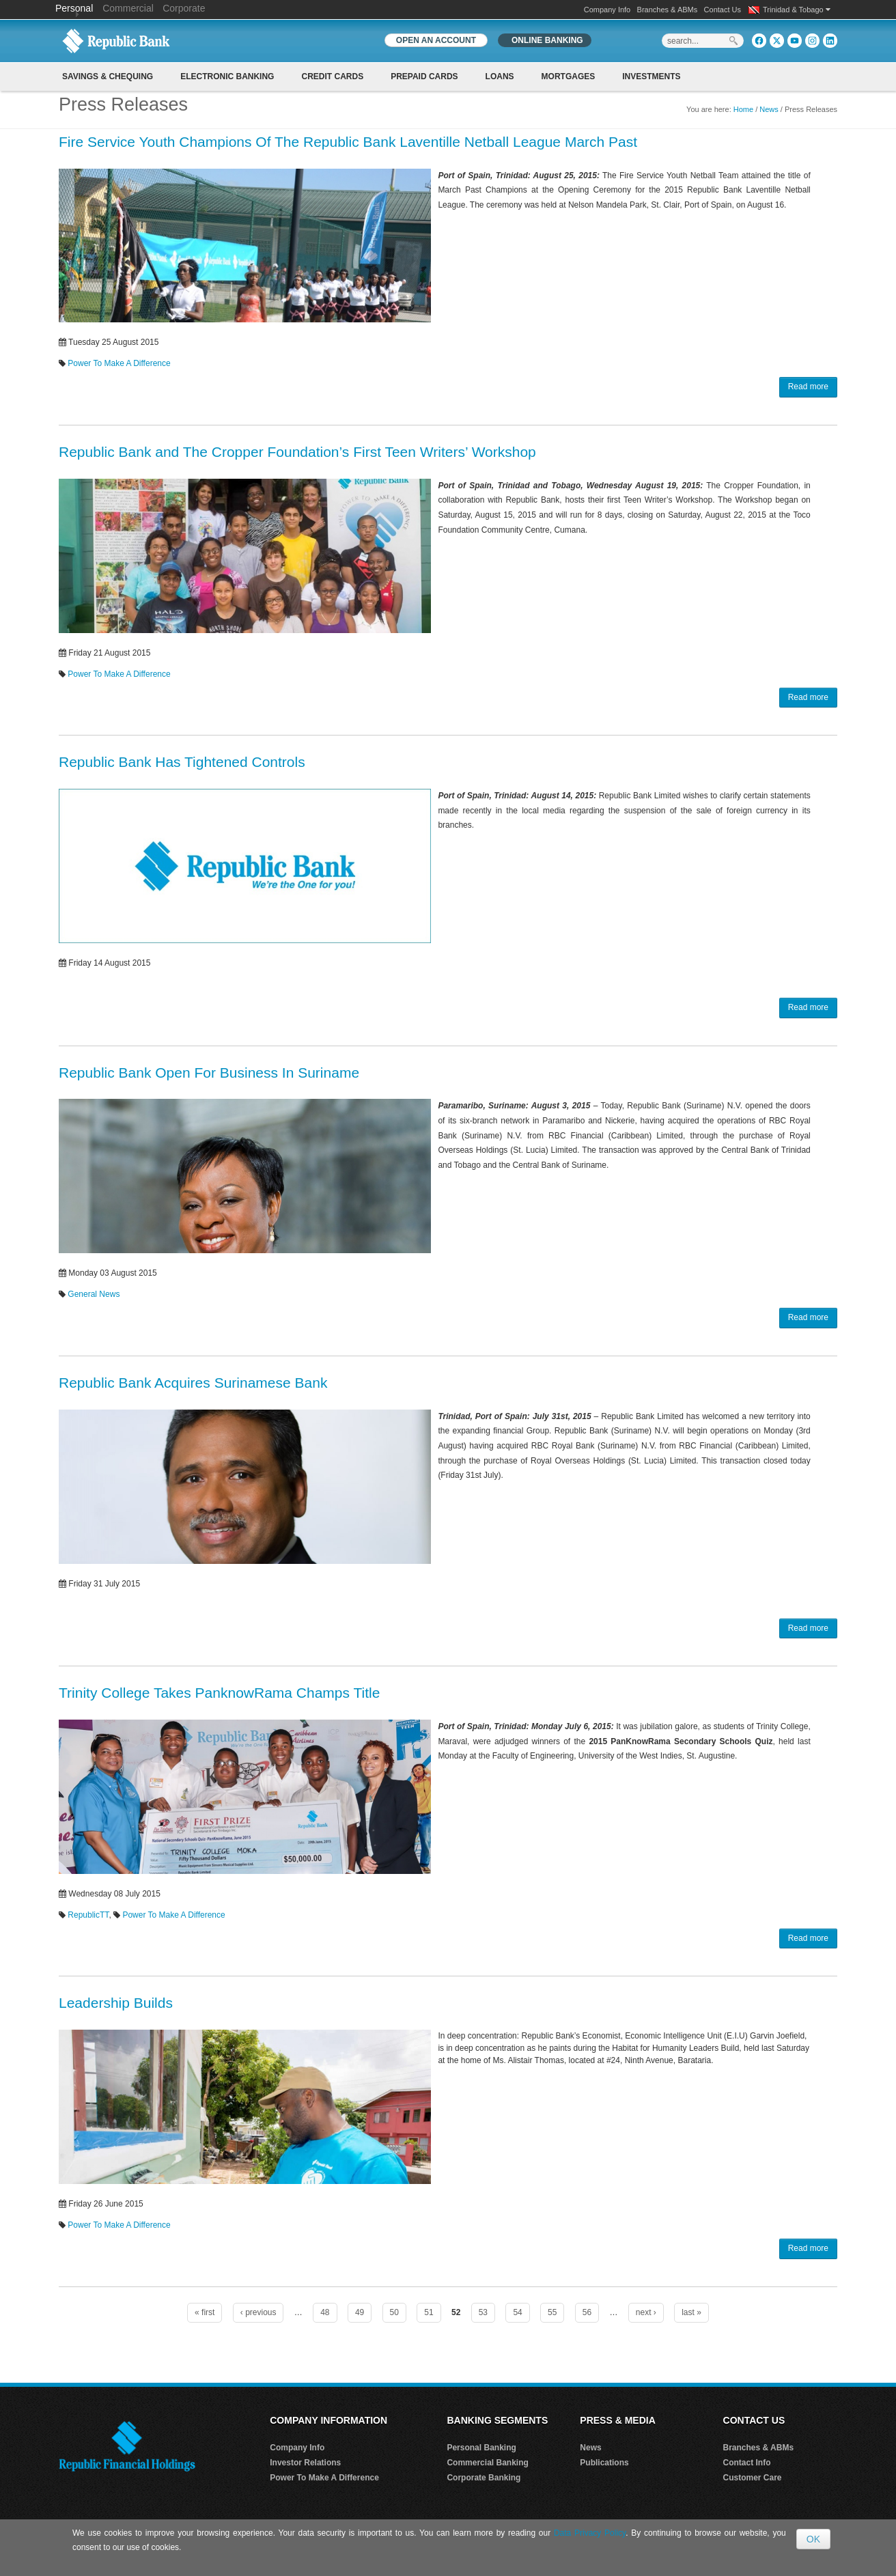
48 (324, 2312)
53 (483, 2312)
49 (359, 2312)
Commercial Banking (487, 2462)
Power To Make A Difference (119, 363)
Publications (604, 2462)
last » (691, 2312)
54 (517, 2312)
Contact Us (722, 9)
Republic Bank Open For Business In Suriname (209, 1072)
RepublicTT (88, 1915)
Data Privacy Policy (590, 2533)
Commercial (128, 8)
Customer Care (752, 2477)
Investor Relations (305, 2462)
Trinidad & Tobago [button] (796, 9)
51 (428, 2312)
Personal (75, 8)
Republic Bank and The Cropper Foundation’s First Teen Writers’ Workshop (297, 452)
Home (743, 109)
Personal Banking (481, 2447)
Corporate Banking (483, 2477)
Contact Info (747, 2462)
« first (204, 2312)
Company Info (607, 9)
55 (552, 2312)
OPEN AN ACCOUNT (436, 40)
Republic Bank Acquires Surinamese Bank (193, 1382)
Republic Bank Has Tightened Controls (182, 762)
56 (587, 2312)
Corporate (184, 8)
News (769, 109)
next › (646, 2312)
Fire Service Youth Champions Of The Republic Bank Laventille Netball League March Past (348, 142)
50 (394, 2312)
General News (94, 1294)
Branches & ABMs (667, 9)
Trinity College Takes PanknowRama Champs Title (219, 1692)
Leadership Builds (116, 2003)
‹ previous (258, 2312)
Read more (808, 386)
